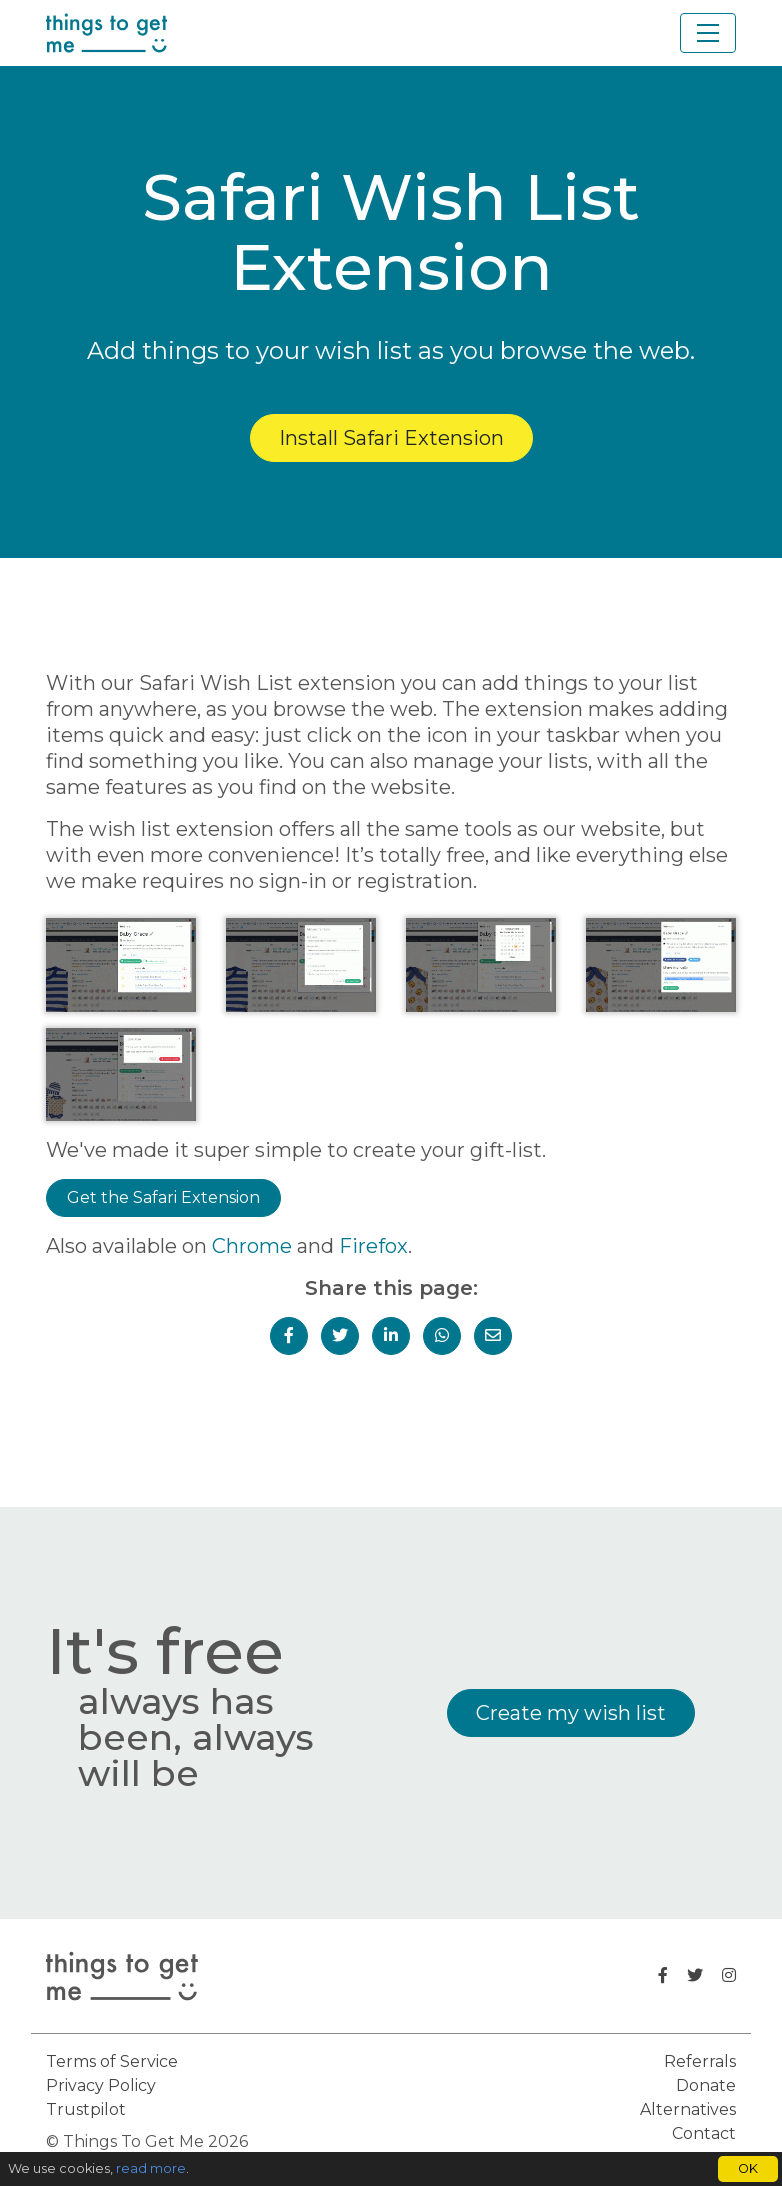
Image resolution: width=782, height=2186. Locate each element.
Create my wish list (571, 1713)
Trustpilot (86, 2109)
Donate (706, 2085)
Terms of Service (112, 2061)
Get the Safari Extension (163, 1197)
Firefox (373, 1246)
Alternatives (688, 2109)
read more (151, 2168)
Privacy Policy (101, 2085)
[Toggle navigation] (708, 33)
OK (748, 2168)
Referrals (700, 2061)
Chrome (252, 1246)
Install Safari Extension (391, 438)
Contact (704, 2133)
